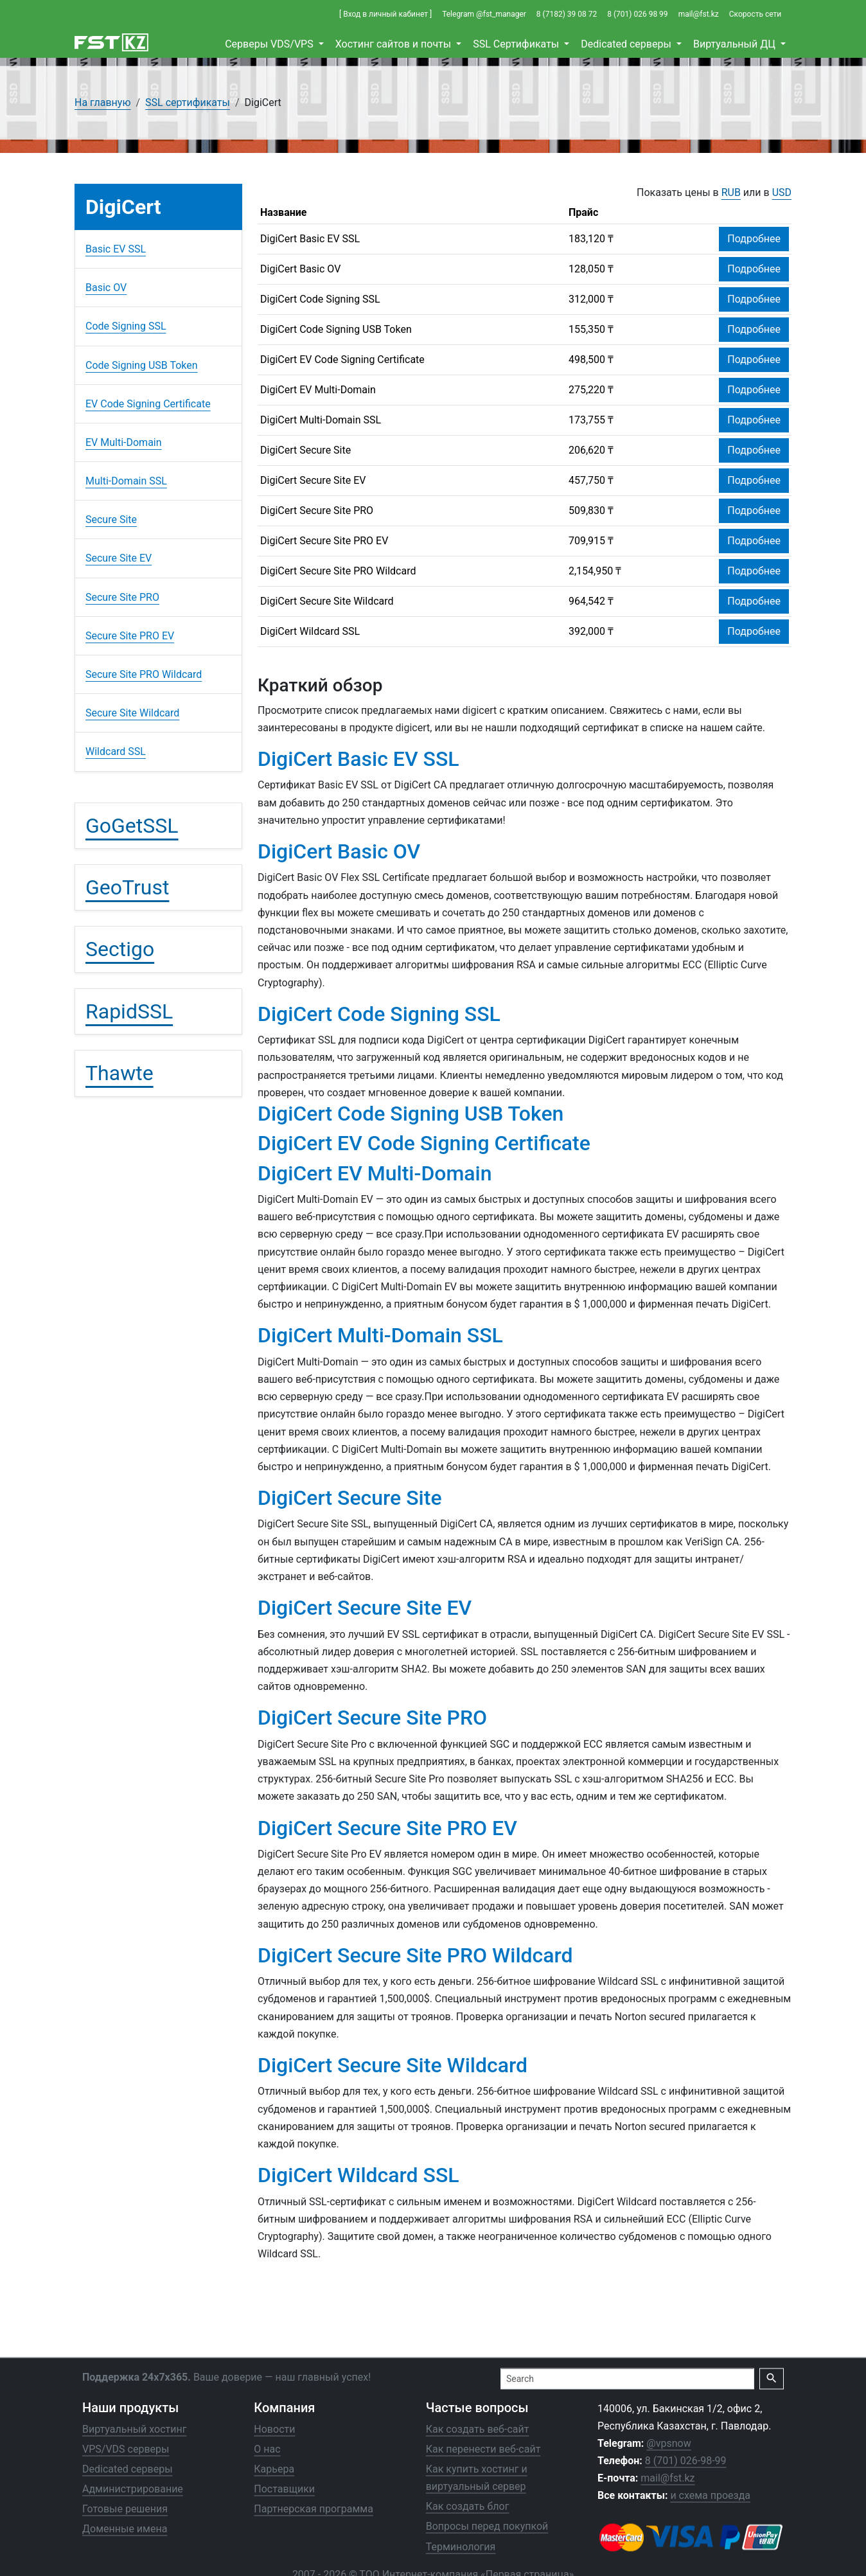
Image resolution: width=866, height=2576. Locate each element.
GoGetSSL (132, 825)
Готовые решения (125, 2509)
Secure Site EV (118, 558)
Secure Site (111, 519)
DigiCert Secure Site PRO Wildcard (338, 571)
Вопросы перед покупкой (487, 2526)
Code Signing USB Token (141, 365)
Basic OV (106, 287)
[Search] (627, 2378)
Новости (274, 2428)
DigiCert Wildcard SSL (310, 631)
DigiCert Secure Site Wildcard (327, 601)
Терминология (461, 2546)
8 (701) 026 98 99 (637, 14)
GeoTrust (127, 887)
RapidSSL (129, 1011)
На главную (102, 102)
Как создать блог (467, 2506)
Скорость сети (755, 14)
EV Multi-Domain (123, 442)
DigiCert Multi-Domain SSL (320, 420)
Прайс (583, 212)
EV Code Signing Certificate (148, 404)
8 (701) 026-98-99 (686, 2461)
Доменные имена (124, 2529)
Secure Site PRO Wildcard (143, 674)
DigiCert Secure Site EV (313, 480)
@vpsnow (668, 2443)
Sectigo (119, 949)
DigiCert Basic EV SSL (310, 239)
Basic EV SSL (115, 249)
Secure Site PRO (122, 597)
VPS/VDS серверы (125, 2448)
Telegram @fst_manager (484, 14)
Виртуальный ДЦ (735, 44)
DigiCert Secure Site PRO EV (324, 541)
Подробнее (754, 239)
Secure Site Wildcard (132, 713)
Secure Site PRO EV (129, 636)
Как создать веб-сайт (477, 2428)
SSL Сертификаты (517, 44)
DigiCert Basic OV (300, 269)
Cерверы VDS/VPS (270, 44)
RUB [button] (731, 192)
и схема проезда (710, 2495)
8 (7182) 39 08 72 (566, 14)
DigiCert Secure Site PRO (316, 510)
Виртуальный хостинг (134, 2428)
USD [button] (781, 192)
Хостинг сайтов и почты (394, 44)
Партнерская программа (313, 2509)
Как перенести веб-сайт (483, 2448)
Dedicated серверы (627, 44)
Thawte (119, 1073)
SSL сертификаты (187, 102)
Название (283, 212)
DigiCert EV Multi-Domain (318, 390)
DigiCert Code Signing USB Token (336, 329)
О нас (267, 2448)
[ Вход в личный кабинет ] (385, 14)
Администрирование (132, 2489)
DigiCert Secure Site (305, 450)
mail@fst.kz (698, 14)
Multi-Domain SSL (126, 481)
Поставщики (284, 2489)
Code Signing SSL (125, 326)
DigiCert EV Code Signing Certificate (342, 359)
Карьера (274, 2468)
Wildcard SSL (115, 751)
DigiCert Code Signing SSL (320, 299)
